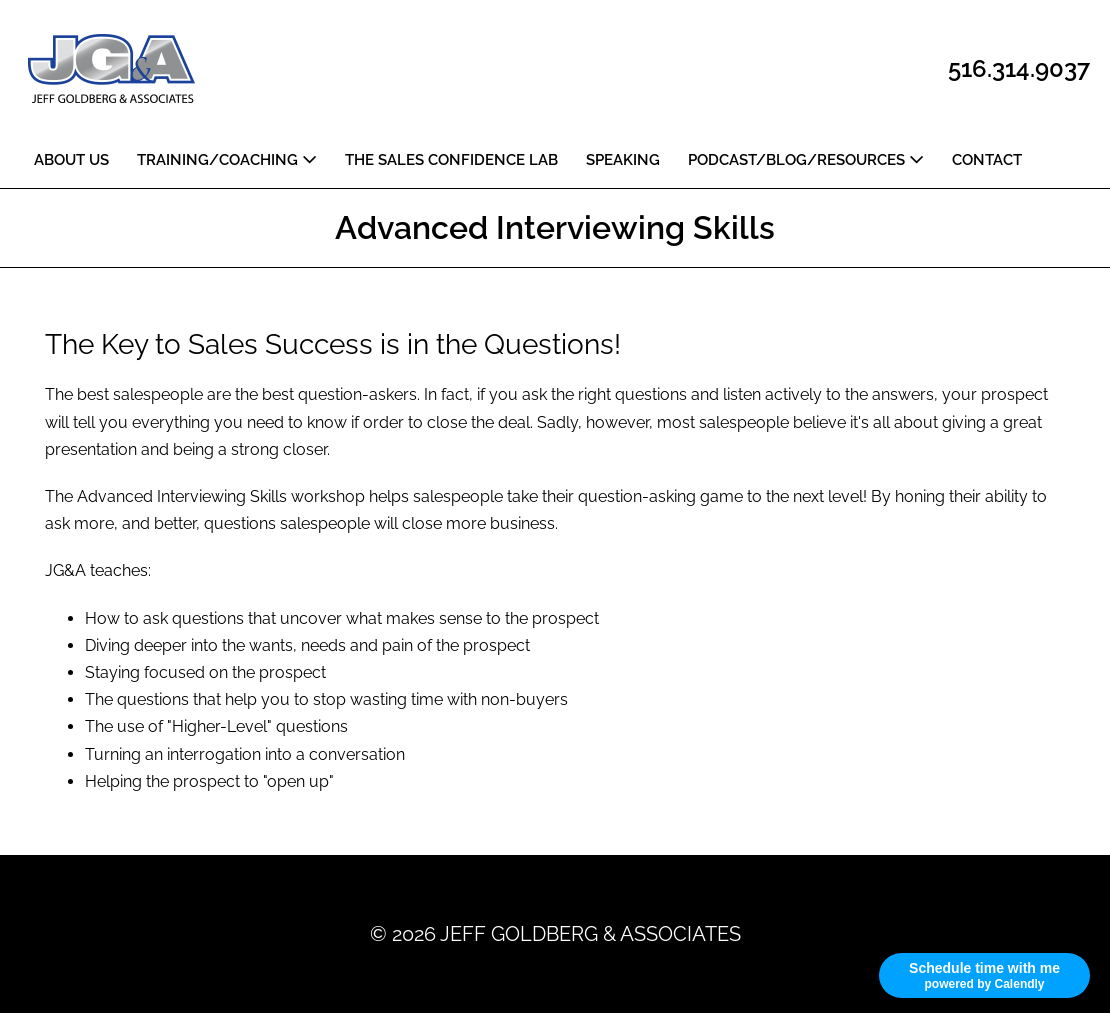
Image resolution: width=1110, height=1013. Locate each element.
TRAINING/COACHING (227, 160)
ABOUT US (71, 160)
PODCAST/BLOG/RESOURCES (806, 160)
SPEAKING (623, 160)
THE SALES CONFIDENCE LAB (451, 160)
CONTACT (987, 160)
